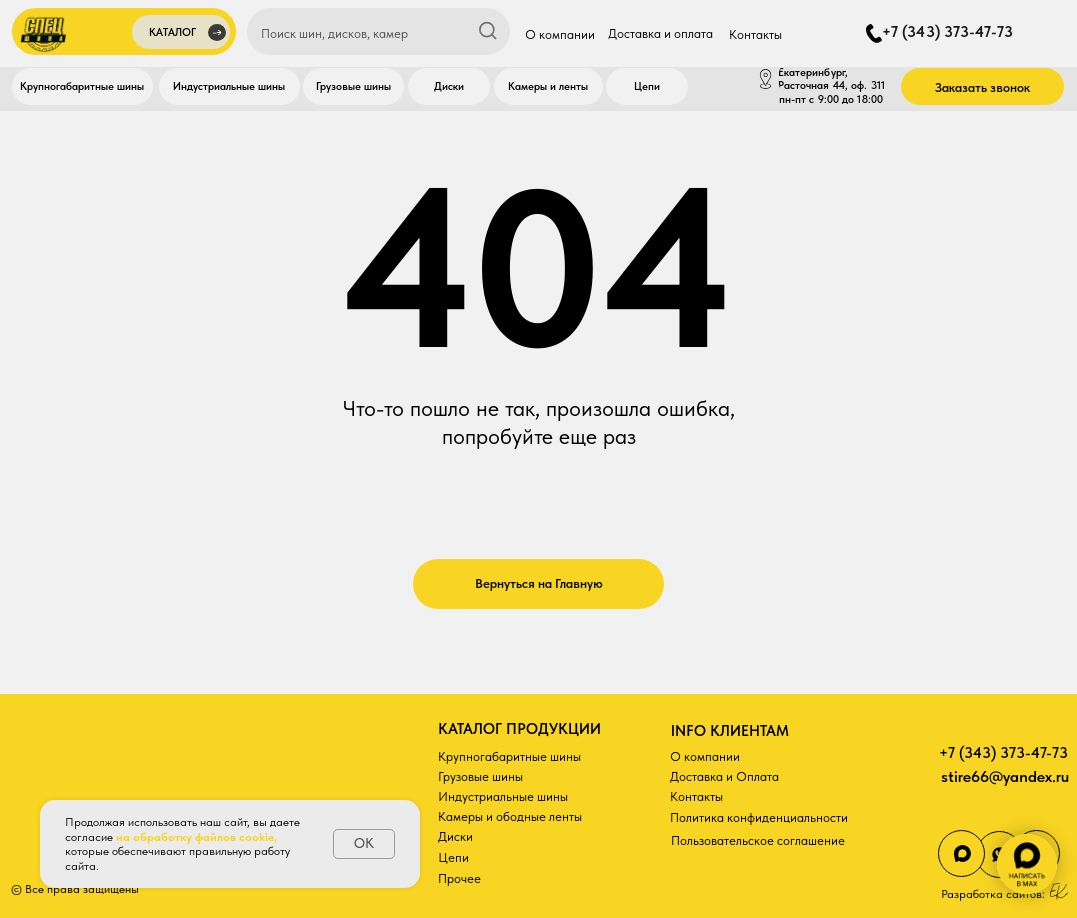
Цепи (453, 857)
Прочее (459, 878)
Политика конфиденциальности (759, 817)
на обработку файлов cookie (195, 837)
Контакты (696, 796)
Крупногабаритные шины (509, 756)
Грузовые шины (480, 776)
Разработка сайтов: (993, 893)
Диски (455, 836)
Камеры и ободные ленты (510, 816)
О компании (705, 756)
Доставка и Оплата (724, 776)
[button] (181, 34)
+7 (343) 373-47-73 (1003, 753)
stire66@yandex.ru (1005, 776)
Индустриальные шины (503, 796)
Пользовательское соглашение (758, 840)
